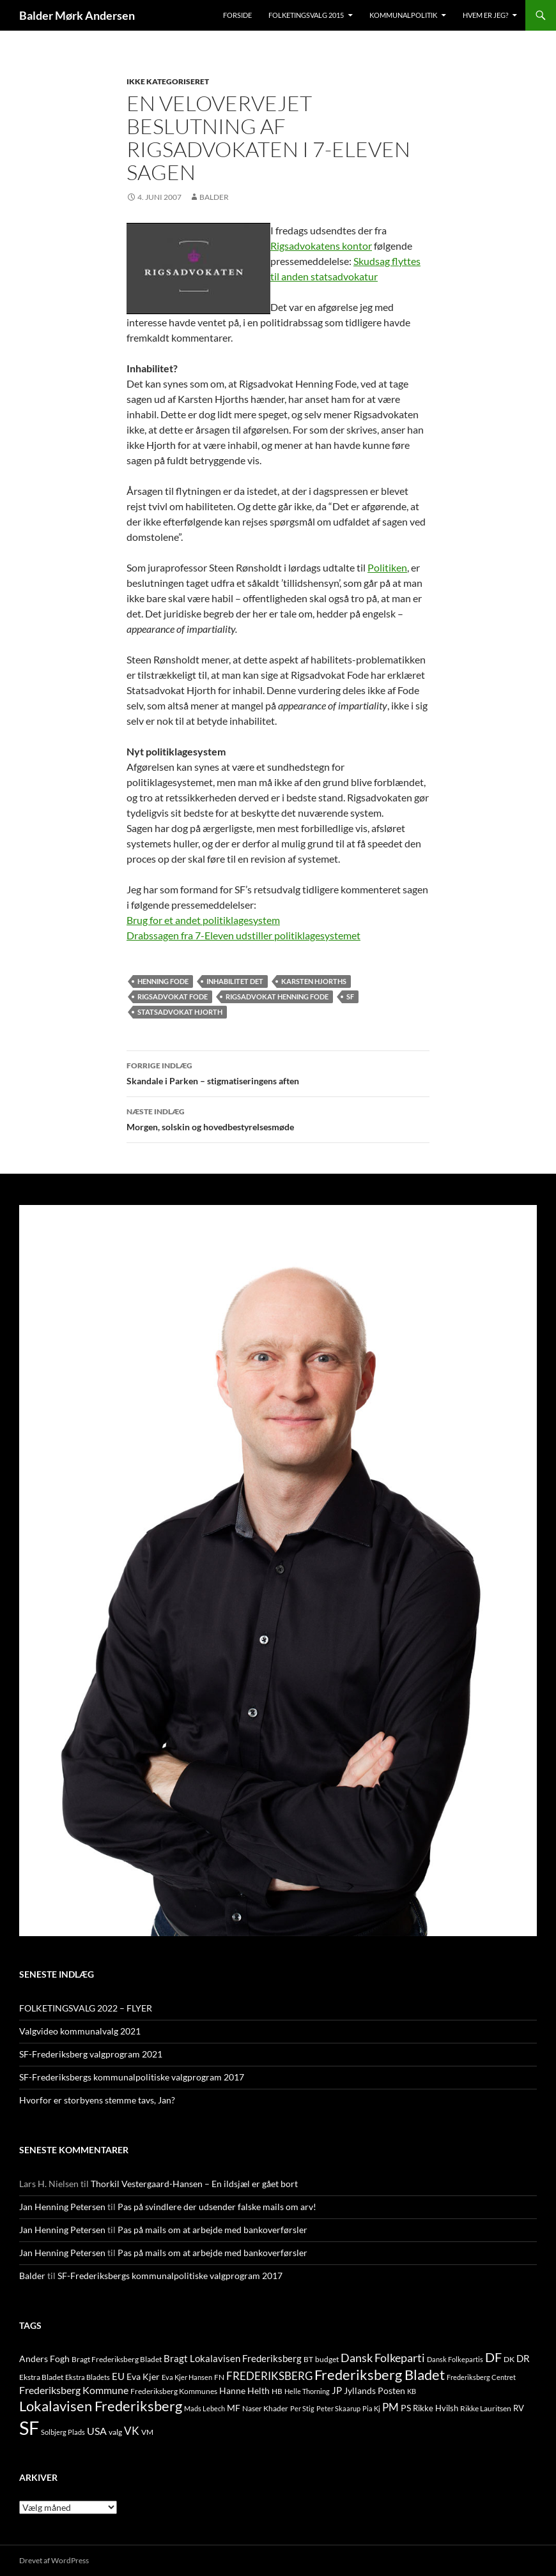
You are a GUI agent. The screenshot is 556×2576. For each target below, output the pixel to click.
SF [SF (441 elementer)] (29, 2427)
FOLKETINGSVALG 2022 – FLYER (85, 2008)
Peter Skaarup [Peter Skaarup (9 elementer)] (338, 2408)
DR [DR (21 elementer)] (523, 2358)
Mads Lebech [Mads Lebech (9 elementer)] (204, 2408)
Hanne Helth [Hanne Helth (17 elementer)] (244, 2390)
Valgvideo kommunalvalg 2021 (80, 2031)
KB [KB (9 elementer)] (411, 2391)
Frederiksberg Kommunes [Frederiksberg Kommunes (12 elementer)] (173, 2391)
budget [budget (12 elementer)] (327, 2359)
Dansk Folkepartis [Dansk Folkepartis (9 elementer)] (455, 2359)
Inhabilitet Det (234, 981)
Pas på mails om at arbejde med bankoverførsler (212, 2229)
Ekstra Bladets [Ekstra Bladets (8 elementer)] (87, 2377)
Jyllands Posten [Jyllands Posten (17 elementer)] (374, 2390)
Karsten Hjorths (313, 981)
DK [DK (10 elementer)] (509, 2359)
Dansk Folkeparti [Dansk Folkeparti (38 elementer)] (383, 2358)
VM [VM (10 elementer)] (147, 2432)
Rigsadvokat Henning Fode (277, 996)
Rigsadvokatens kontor (321, 245)
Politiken (387, 567)
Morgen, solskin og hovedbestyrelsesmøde (278, 1118)
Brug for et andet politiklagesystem (203, 920)
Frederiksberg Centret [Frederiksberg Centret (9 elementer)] (481, 2377)
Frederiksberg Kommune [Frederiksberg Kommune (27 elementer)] (73, 2390)
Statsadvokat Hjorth (179, 1012)
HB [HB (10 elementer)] (277, 2391)
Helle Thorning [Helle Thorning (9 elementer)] (307, 2391)
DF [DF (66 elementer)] (493, 2357)
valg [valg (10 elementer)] (115, 2432)
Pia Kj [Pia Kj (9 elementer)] (371, 2408)
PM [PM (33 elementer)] (390, 2407)
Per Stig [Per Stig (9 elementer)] (302, 2408)
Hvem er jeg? (485, 15)
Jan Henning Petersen (62, 2206)
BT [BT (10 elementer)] (308, 2359)
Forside (237, 15)
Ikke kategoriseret (168, 81)
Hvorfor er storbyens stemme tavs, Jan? (97, 2100)
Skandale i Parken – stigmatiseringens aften (278, 1072)
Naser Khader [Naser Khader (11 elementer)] (265, 2408)
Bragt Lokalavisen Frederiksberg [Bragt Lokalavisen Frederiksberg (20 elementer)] (233, 2358)
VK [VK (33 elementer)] (131, 2430)
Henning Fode (163, 981)
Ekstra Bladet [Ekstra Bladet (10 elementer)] (41, 2377)
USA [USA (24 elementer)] (97, 2431)
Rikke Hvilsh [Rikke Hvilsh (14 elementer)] (435, 2408)
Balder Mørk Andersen (77, 15)
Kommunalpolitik (403, 15)
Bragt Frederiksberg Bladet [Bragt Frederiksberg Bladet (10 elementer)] (117, 2359)
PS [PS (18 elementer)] (406, 2407)
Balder (214, 197)
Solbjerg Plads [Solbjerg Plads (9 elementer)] (63, 2432)
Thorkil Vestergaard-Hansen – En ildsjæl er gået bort (194, 2183)
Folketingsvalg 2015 (306, 15)
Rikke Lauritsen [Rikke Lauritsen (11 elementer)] (485, 2408)
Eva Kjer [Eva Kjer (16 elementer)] (143, 2376)
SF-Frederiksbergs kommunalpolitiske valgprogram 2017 (131, 2077)
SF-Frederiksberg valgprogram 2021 (90, 2054)
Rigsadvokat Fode (172, 996)
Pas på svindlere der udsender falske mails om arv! (217, 2206)
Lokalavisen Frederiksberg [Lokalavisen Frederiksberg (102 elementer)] (100, 2405)
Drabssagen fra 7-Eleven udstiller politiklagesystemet (243, 935)
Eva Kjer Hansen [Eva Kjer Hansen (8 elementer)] (187, 2377)
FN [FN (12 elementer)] (219, 2377)
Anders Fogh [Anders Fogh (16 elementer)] (44, 2358)
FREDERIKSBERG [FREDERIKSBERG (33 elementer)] (269, 2376)
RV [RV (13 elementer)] (518, 2408)
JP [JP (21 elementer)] (337, 2390)
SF (350, 996)
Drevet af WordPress (54, 2560)
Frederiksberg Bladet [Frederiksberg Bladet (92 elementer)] (379, 2374)
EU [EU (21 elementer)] (118, 2376)
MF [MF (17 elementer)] (233, 2407)
